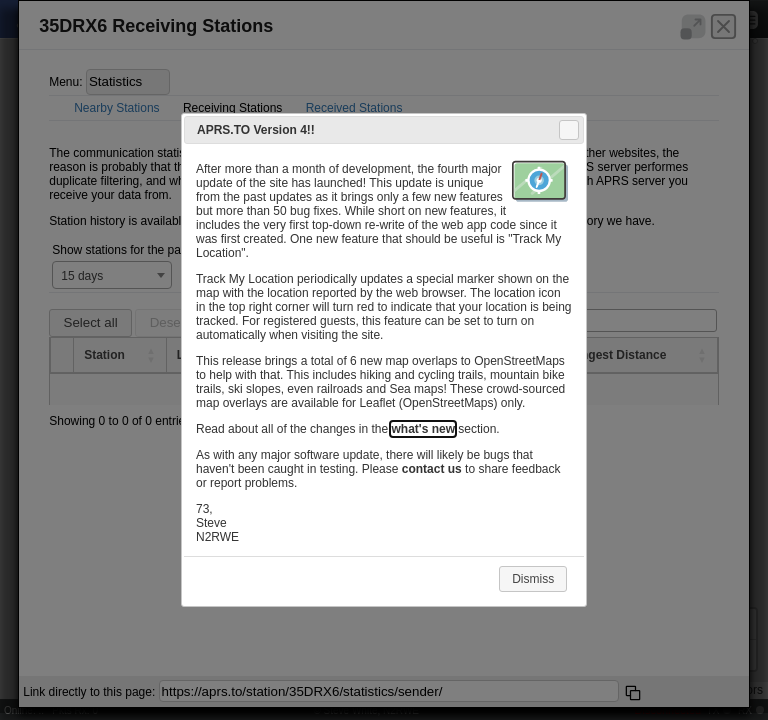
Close (568, 130)
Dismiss (533, 579)
